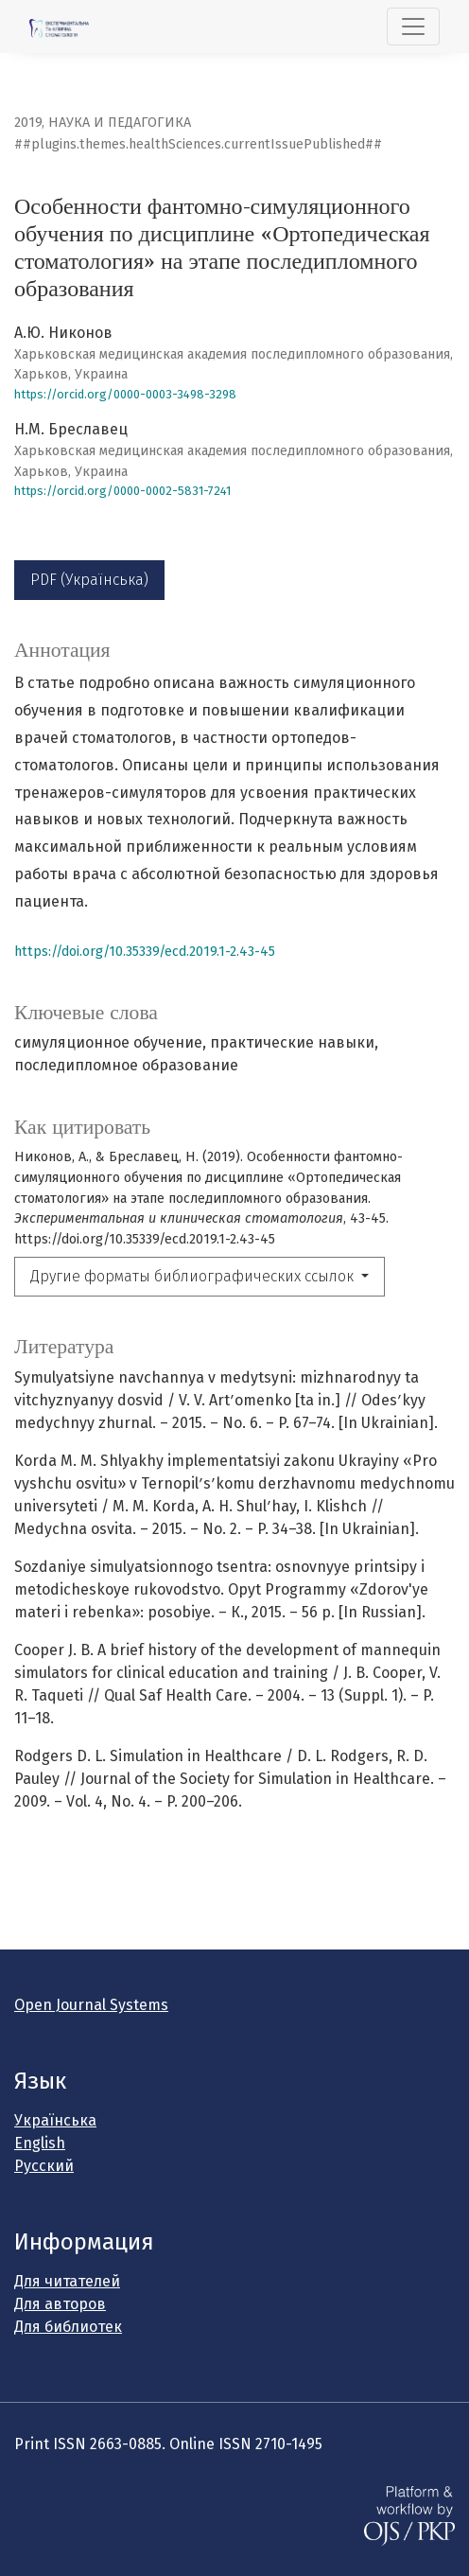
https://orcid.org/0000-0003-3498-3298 (125, 394)
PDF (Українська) (89, 580)
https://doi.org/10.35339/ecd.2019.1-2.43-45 (144, 952)
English (39, 2143)
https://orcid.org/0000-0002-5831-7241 (122, 491)
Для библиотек (68, 2327)
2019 (28, 123)
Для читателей (67, 2281)
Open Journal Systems (91, 2005)
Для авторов (60, 2304)
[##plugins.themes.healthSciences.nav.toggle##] (413, 26)
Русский (44, 2166)
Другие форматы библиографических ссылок (193, 1276)
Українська (55, 2120)
